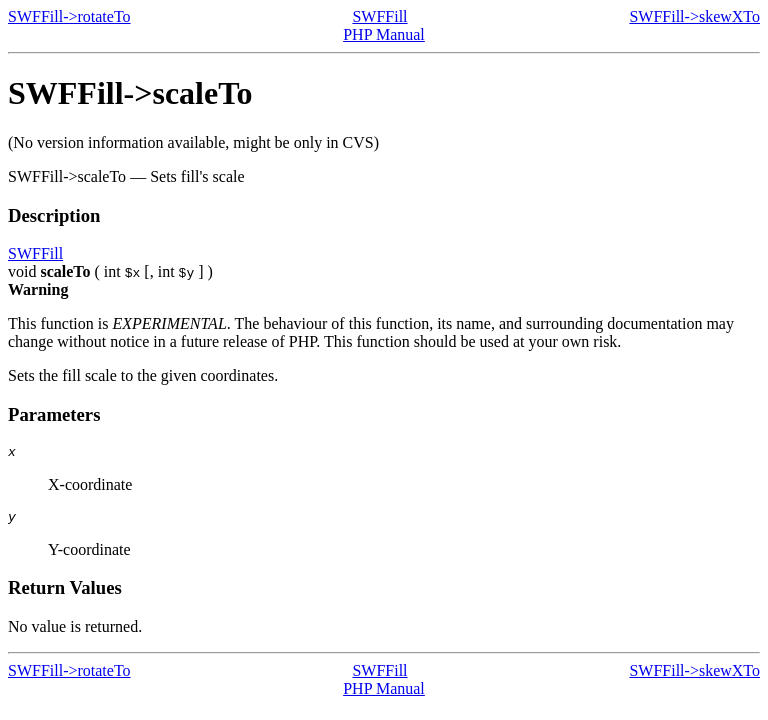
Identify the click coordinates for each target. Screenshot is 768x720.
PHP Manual (384, 34)
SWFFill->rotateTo (69, 16)
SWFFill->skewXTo (694, 16)
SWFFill (379, 16)
